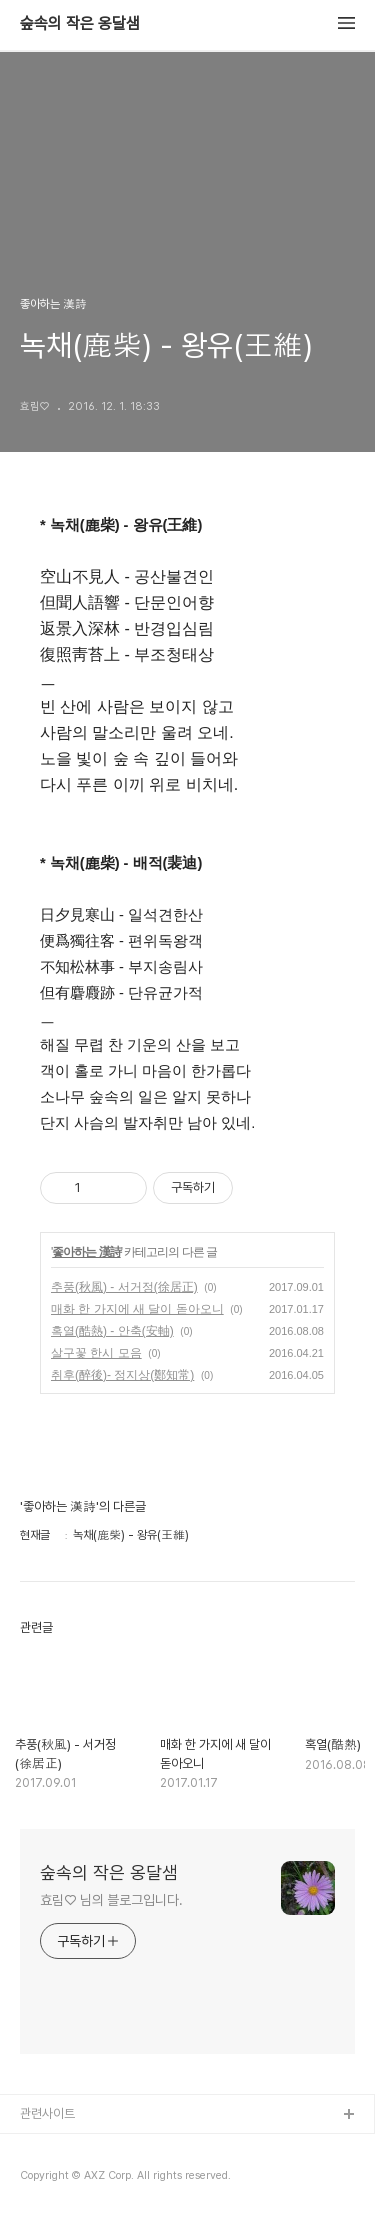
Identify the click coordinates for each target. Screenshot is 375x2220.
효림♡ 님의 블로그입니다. (111, 1900)
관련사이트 (47, 2113)
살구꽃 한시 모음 (96, 1353)
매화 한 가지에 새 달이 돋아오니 (137, 1309)
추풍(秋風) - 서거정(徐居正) (124, 1287)
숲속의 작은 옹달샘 (80, 24)
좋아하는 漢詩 (86, 1252)
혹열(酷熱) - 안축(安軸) (112, 1331)
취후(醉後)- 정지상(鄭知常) (122, 1375)
